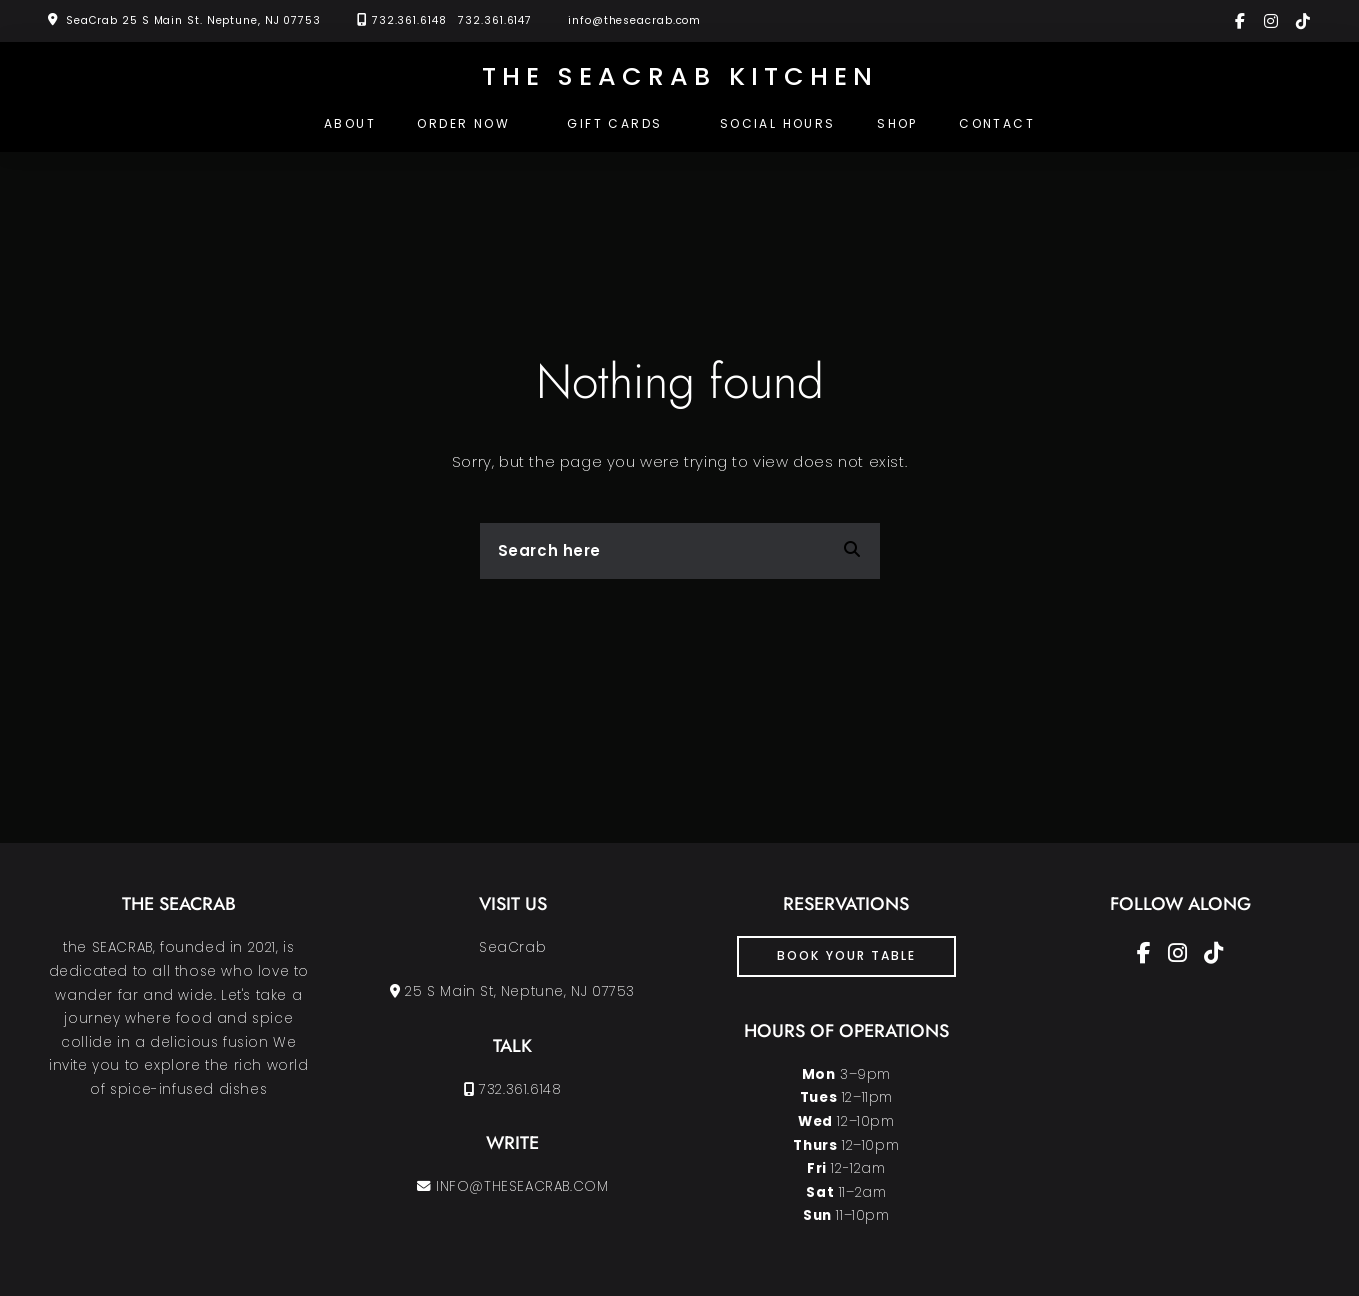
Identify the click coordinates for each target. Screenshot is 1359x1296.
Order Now (463, 123)
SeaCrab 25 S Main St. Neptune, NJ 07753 (193, 20)
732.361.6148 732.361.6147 (452, 20)
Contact (997, 123)
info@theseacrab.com (634, 20)
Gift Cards (614, 123)
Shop (897, 123)
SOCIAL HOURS (778, 123)
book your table (846, 955)
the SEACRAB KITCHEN (680, 76)
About (350, 123)
